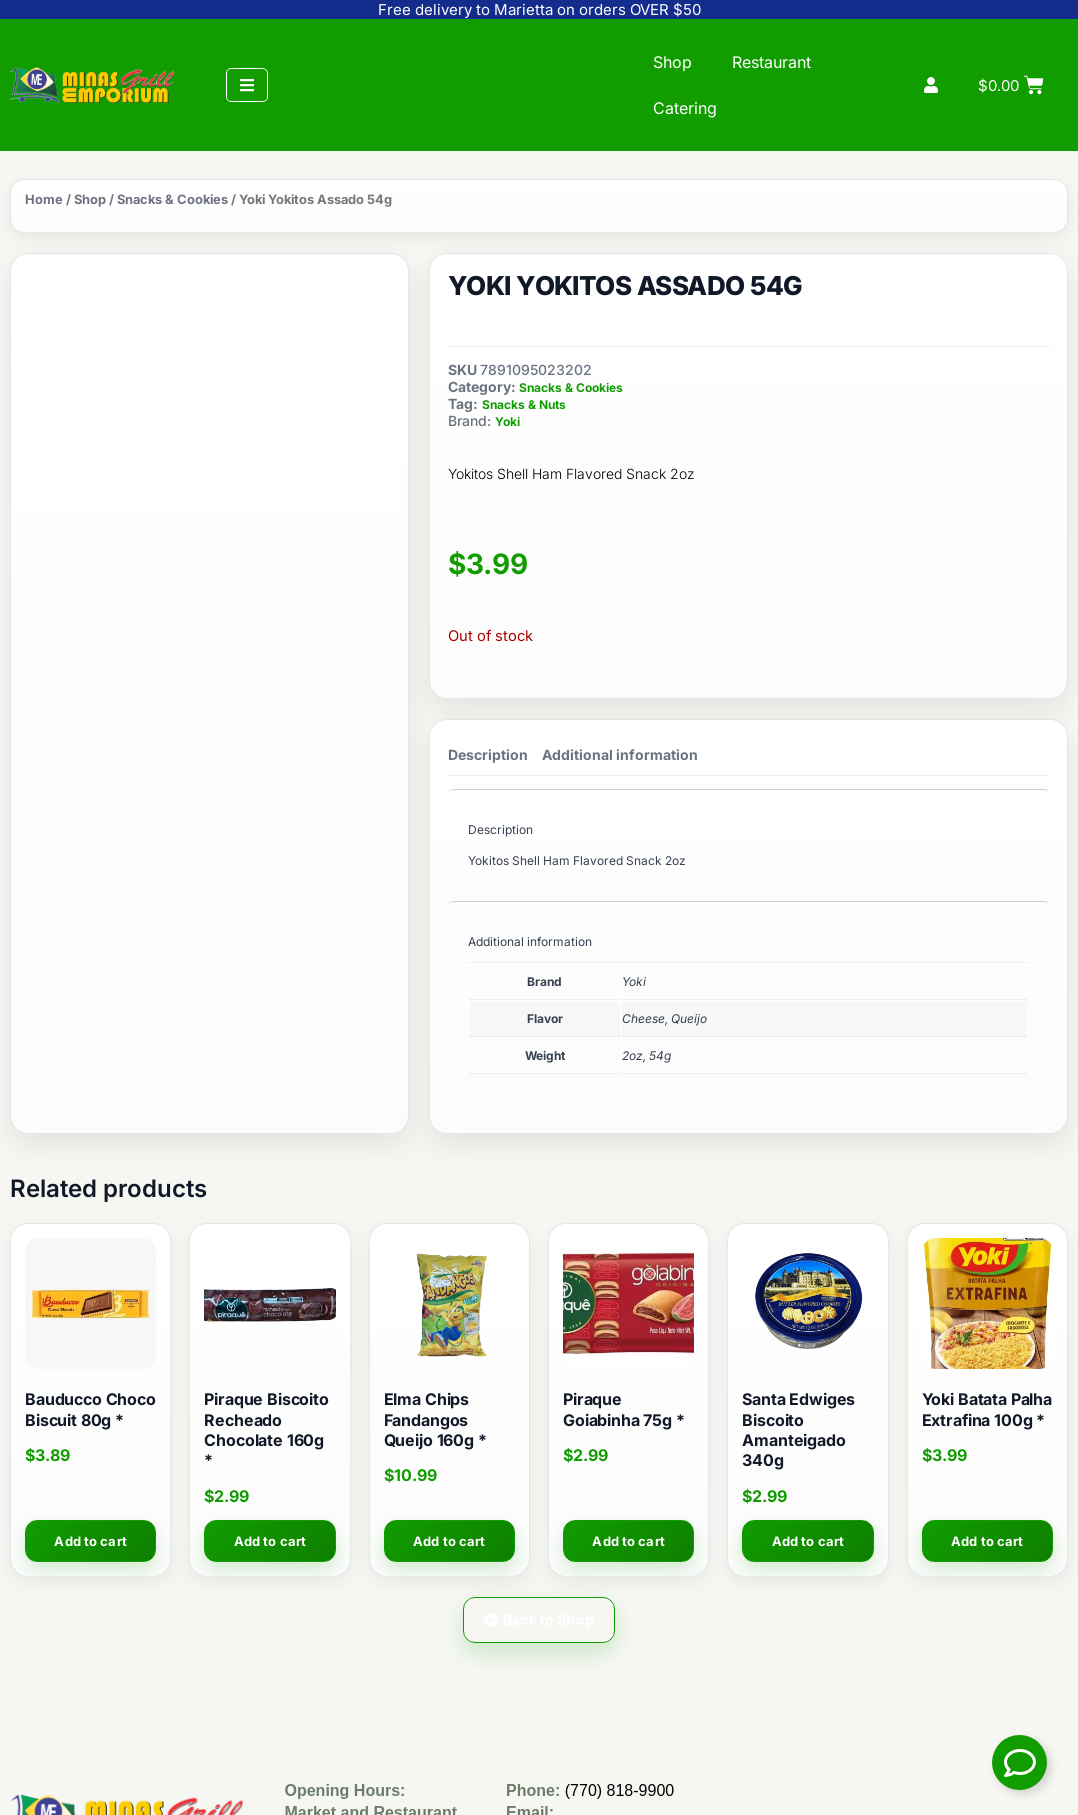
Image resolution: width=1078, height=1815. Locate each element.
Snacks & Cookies (172, 199)
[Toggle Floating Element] (1019, 1762)
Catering (685, 108)
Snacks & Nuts (524, 404)
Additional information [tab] (620, 754)
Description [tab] (488, 754)
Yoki (507, 421)
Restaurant (771, 62)
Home (44, 199)
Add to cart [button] (90, 1541)
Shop (672, 62)
